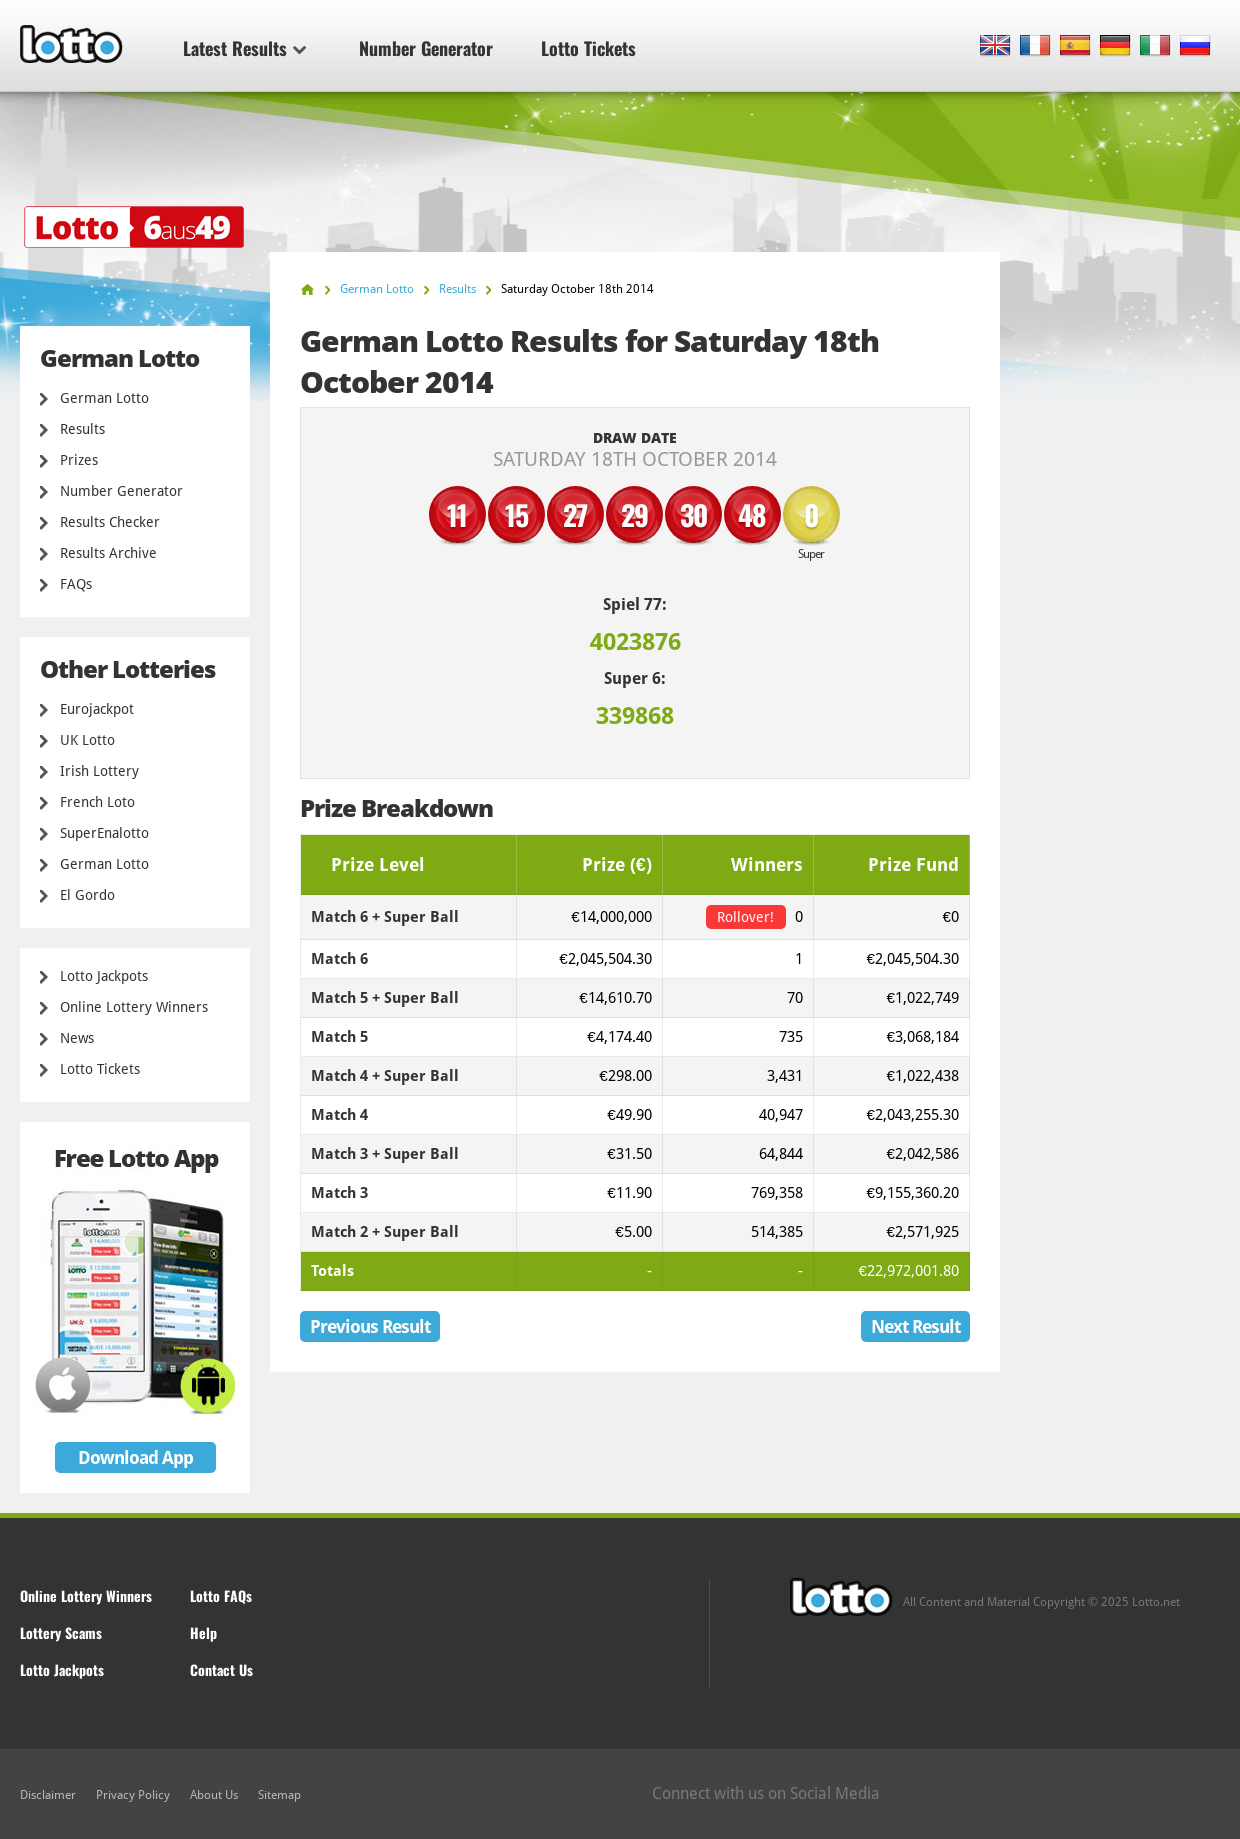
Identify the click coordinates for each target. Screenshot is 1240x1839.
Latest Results (244, 48)
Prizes (79, 460)
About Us (214, 1795)
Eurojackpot (97, 709)
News (77, 1038)
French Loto (97, 802)
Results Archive (108, 553)
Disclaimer (48, 1795)
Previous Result (370, 1326)
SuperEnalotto (104, 833)
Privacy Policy (133, 1795)
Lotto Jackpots (104, 976)
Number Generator (426, 48)
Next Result (915, 1326)
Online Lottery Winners (134, 1007)
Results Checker (110, 522)
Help (203, 1632)
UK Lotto (87, 740)
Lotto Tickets (588, 48)
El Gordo (87, 895)
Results (82, 429)
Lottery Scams (61, 1632)
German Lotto (104, 398)
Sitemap (279, 1795)
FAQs (76, 584)
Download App (135, 1457)
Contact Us (221, 1669)
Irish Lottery (99, 771)
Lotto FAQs (221, 1595)
